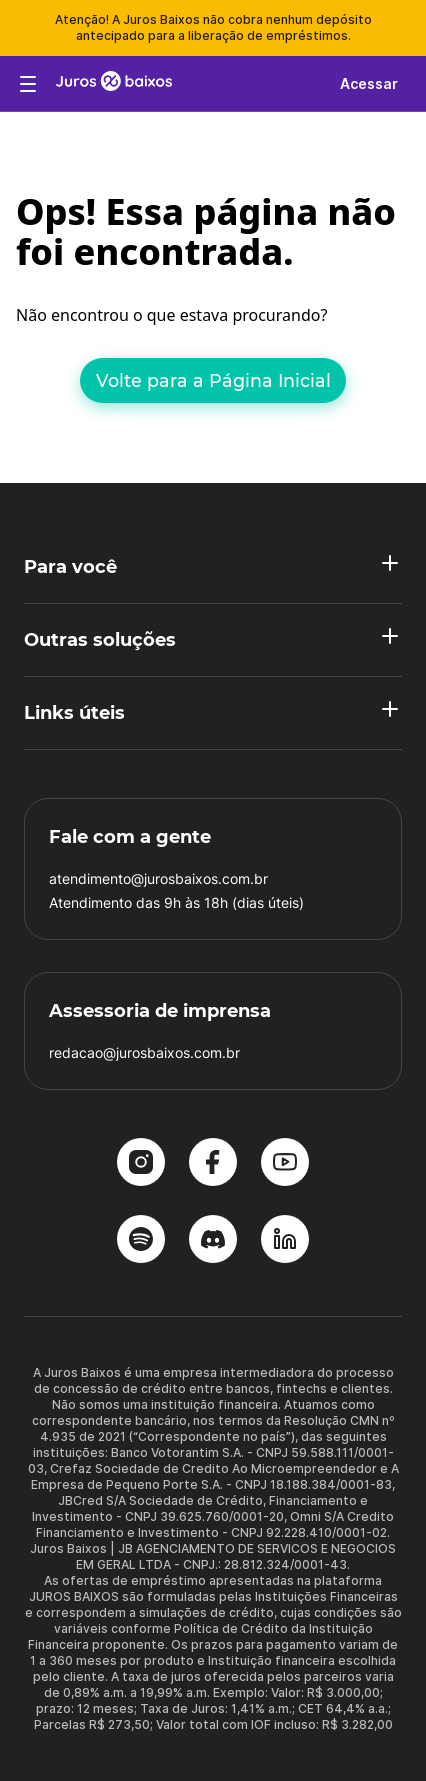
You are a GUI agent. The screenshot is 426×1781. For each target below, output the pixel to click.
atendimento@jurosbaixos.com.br (158, 878)
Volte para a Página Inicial (213, 380)
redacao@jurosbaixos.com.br (144, 1052)
